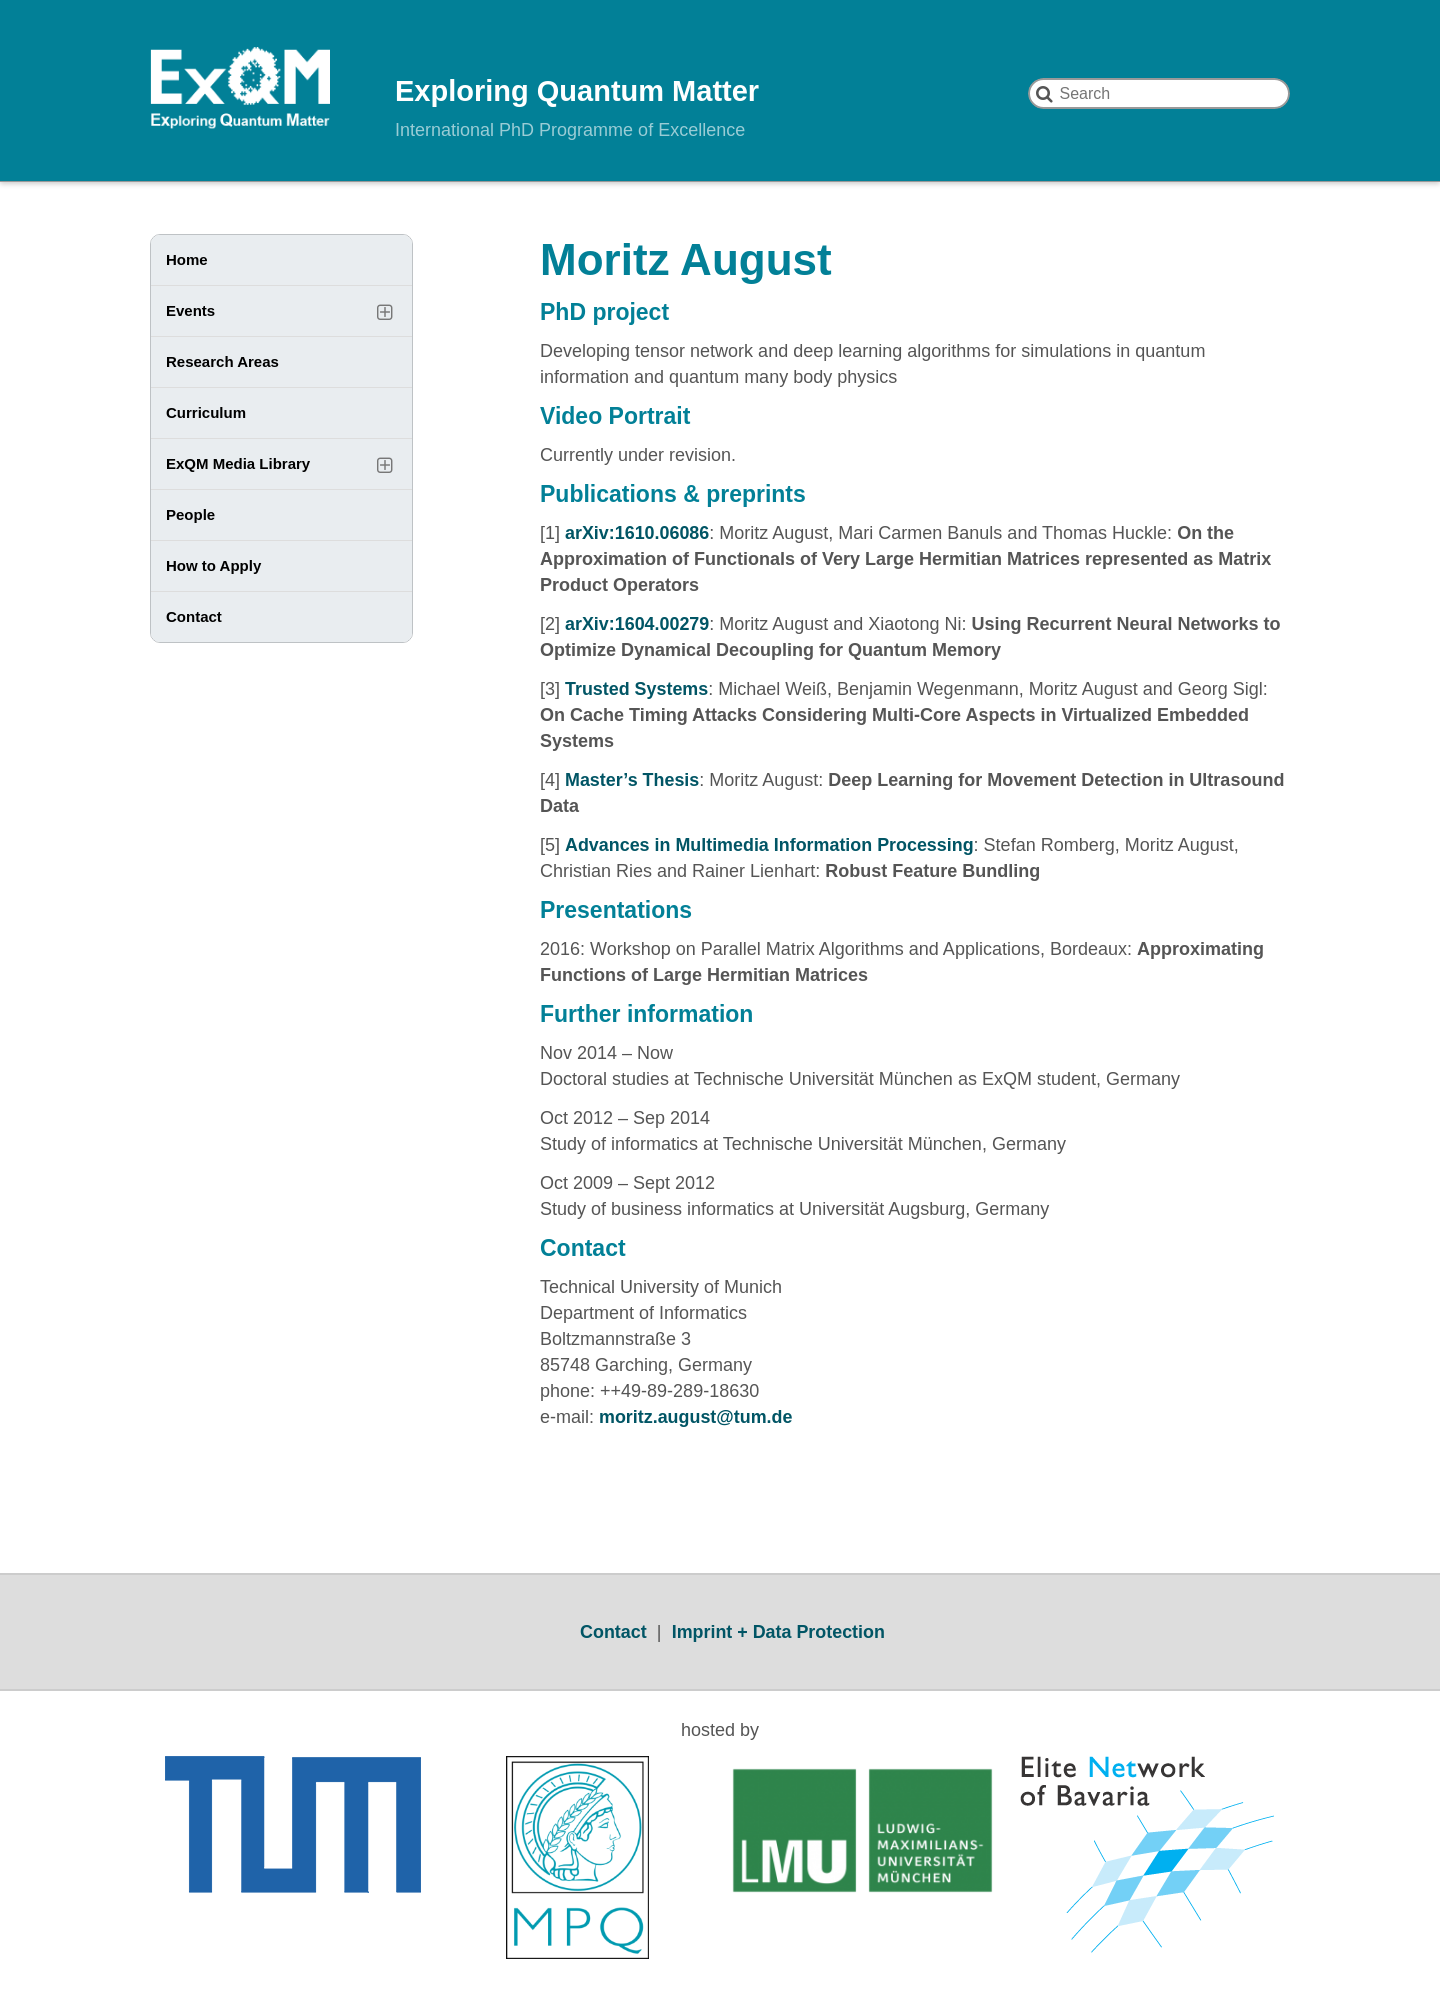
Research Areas (222, 361)
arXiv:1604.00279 (637, 624)
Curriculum (206, 412)
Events (190, 310)
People (190, 514)
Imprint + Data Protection (778, 1632)
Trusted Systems (637, 689)
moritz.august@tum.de (696, 1417)
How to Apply (213, 565)
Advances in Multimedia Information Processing (770, 845)
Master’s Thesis (632, 780)
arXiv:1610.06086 (637, 533)
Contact (194, 616)
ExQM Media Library (238, 463)
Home (187, 259)
